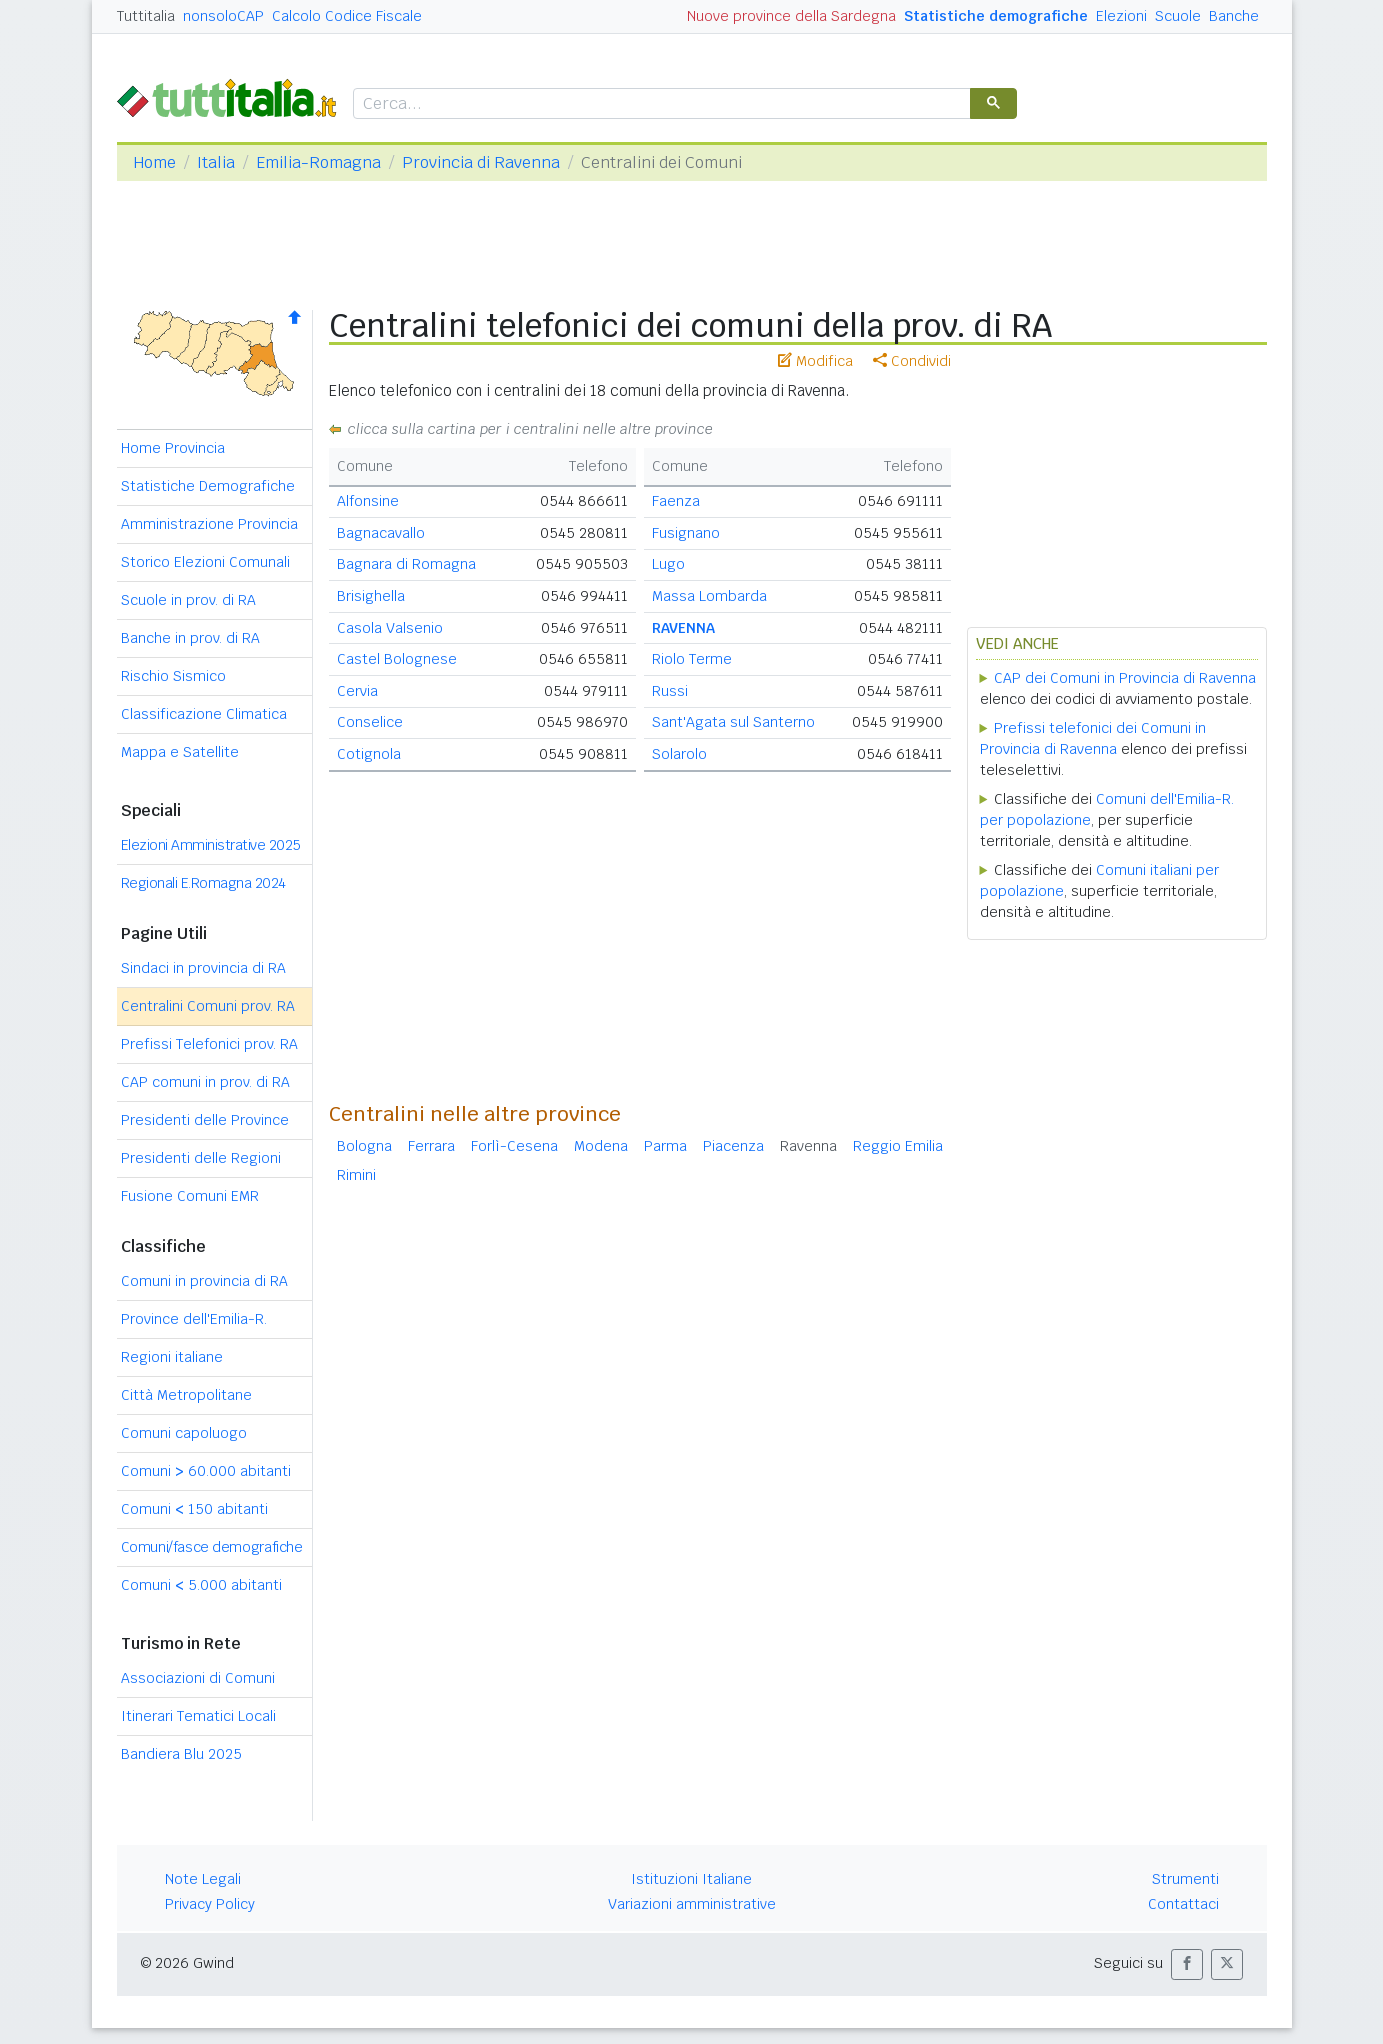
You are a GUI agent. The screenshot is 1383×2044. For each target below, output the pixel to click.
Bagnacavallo (381, 533)
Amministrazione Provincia (209, 524)
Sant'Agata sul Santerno (733, 722)
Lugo (668, 564)
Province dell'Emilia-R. (194, 1319)
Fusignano (686, 533)
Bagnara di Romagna (406, 564)
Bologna (364, 1146)
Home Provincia (173, 448)
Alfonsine (368, 501)
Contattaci (1183, 1904)
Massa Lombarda (709, 596)
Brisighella (371, 596)
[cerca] (660, 104)
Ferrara (431, 1146)
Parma (665, 1146)
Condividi (912, 361)
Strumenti (1185, 1879)
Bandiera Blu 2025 (181, 1754)
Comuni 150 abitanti (194, 1509)
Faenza (676, 501)
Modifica (815, 361)
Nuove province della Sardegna (791, 16)
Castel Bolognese (397, 659)
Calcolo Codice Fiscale (347, 16)
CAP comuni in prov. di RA (205, 1082)
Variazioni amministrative (692, 1904)
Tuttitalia (146, 16)
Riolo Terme (692, 659)
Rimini (356, 1175)
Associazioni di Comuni (198, 1678)
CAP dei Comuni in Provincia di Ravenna (1125, 678)
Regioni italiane (172, 1357)
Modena (601, 1146)
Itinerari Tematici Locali (198, 1716)
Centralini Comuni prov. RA (208, 1006)
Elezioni (1121, 16)
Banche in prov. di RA (190, 638)
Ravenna (808, 1146)
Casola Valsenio (390, 628)
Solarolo (679, 754)
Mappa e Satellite (180, 752)
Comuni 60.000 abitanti (206, 1471)
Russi (670, 691)
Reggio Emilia (898, 1146)
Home (154, 162)
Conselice (370, 722)
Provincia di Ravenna (481, 162)
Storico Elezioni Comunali (205, 562)
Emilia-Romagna (318, 162)
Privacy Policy (210, 1904)
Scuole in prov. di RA (188, 600)
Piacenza (733, 1146)
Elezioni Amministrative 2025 (211, 845)
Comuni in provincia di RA (204, 1281)
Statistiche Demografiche (208, 486)
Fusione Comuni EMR (190, 1196)
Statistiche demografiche (996, 16)
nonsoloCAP (223, 16)
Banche (1234, 16)
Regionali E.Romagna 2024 (203, 883)
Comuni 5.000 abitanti (201, 1585)
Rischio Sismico (173, 676)
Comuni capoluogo (184, 1433)
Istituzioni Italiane (691, 1879)
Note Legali (203, 1879)
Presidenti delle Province (205, 1120)
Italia (216, 162)
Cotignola (369, 754)
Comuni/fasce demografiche (212, 1547)
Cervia (357, 691)
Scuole (1178, 16)
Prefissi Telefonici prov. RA (209, 1044)
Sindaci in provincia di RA (203, 968)
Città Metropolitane (186, 1395)
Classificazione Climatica (204, 714)
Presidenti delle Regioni (201, 1158)
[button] (1187, 1964)
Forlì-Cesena (514, 1146)
